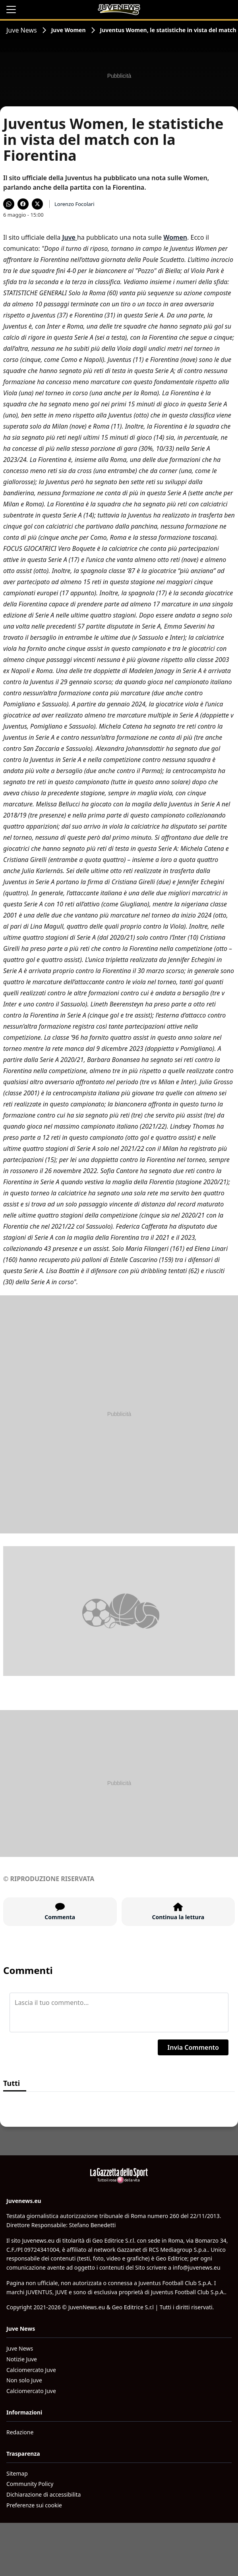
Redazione (19, 2432)
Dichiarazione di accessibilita (43, 2494)
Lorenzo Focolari (74, 204)
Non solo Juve (24, 2380)
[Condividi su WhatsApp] (8, 204)
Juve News (21, 30)
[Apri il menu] (11, 9)
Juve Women (68, 30)
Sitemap (17, 2473)
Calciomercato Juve (31, 2370)
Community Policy (29, 2484)
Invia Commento (193, 2047)
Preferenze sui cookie (34, 2505)
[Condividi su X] (37, 204)
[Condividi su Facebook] (23, 204)
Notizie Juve (21, 2359)
